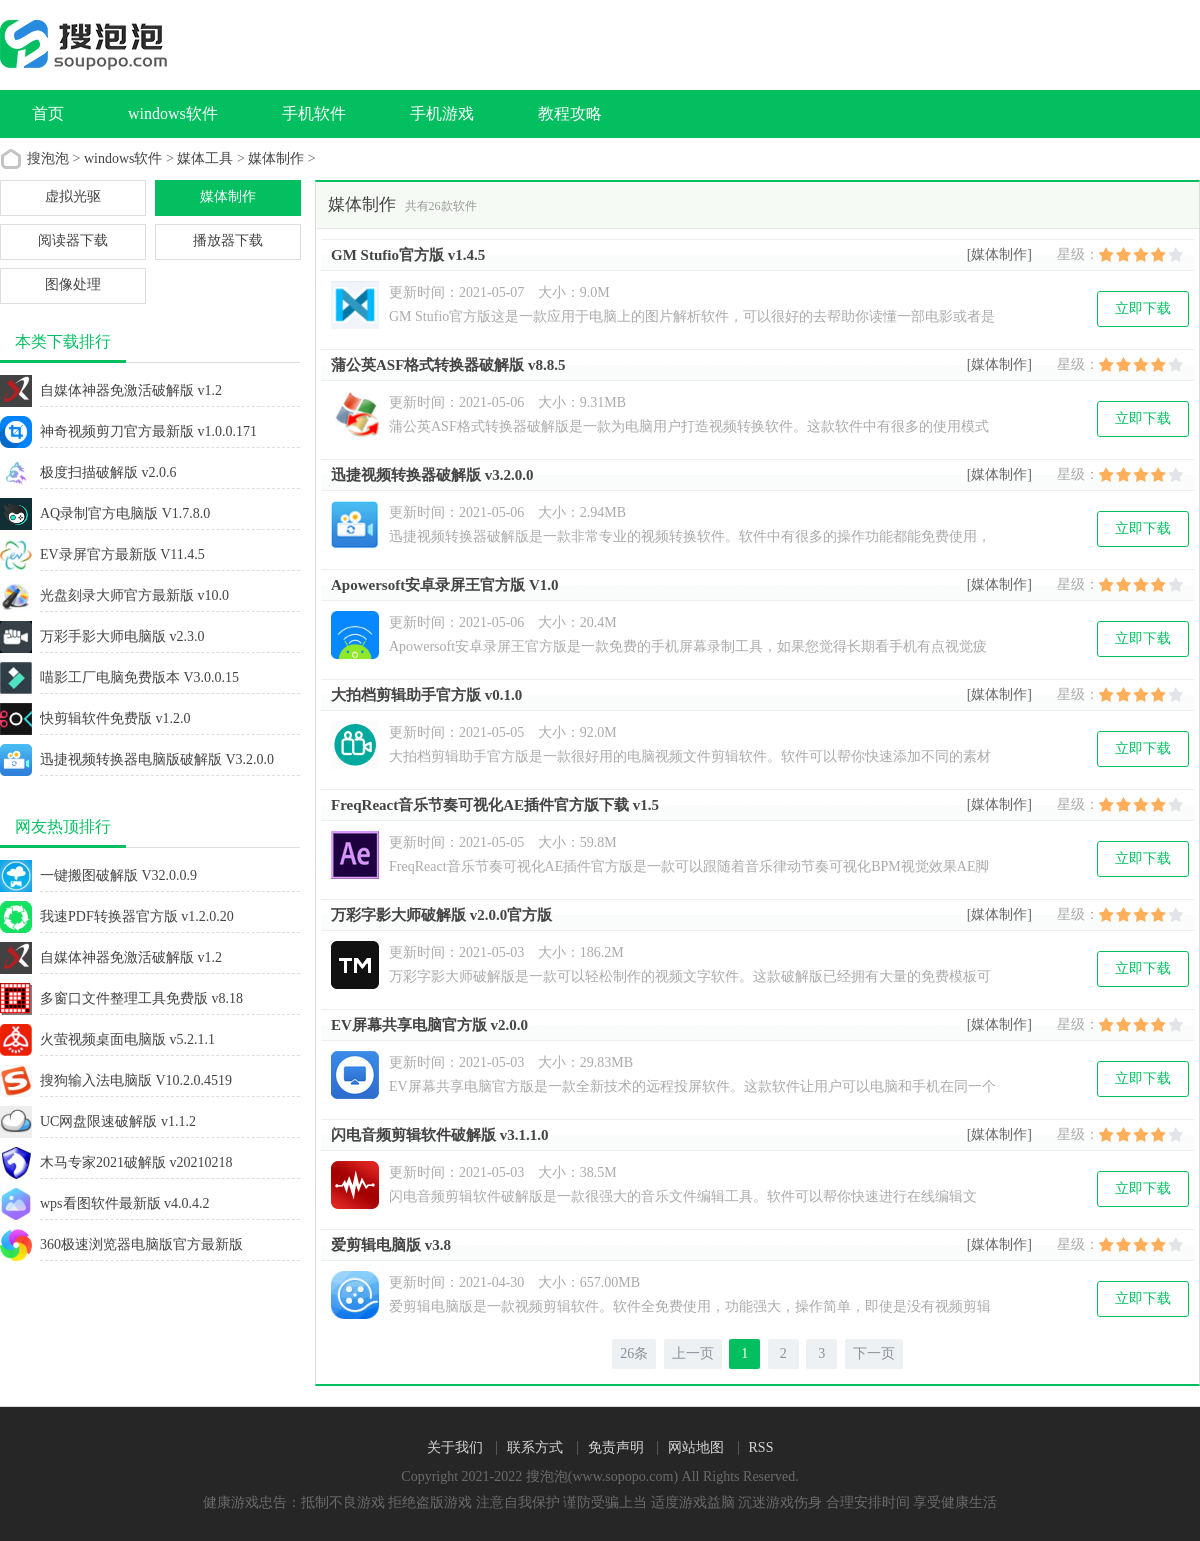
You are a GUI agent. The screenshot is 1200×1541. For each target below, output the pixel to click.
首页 (48, 113)
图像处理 (73, 284)
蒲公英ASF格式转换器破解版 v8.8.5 (448, 365)
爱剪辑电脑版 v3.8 (391, 1245)
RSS (761, 1448)
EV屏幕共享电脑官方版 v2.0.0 (429, 1025)
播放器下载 (228, 240)
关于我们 (455, 1448)
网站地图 (696, 1448)
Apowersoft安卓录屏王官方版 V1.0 (444, 585)
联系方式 (535, 1448)
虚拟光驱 (73, 196)
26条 (634, 1353)
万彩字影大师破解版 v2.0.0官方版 (441, 915)
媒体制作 (276, 158)
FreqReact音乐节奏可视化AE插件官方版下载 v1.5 (495, 805)
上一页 (693, 1353)
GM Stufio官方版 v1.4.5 (408, 255)
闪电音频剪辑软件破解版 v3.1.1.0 (440, 1135)
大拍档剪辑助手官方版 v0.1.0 (426, 695)
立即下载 (1143, 308)
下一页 (874, 1353)
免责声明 (616, 1448)
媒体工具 (205, 158)
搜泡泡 (48, 158)
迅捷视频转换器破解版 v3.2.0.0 (432, 475)
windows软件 (123, 158)
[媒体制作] (999, 254)
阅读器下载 (73, 240)
